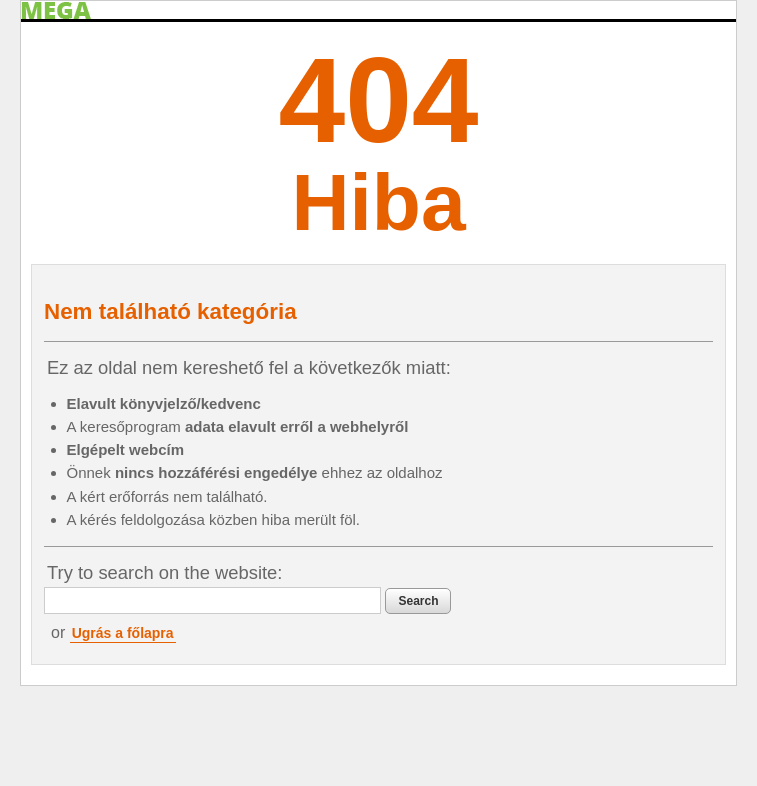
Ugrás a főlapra (123, 633)
